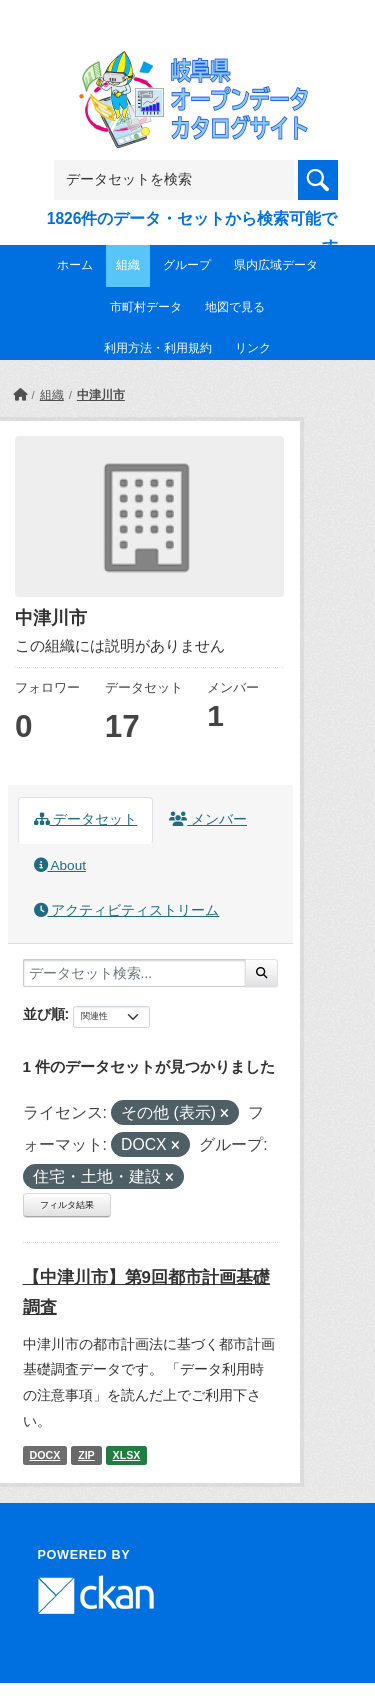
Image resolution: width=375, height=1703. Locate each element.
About (60, 865)
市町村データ (146, 307)
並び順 (44, 1014)
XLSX (127, 1455)
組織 (128, 265)
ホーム (75, 265)
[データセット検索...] (134, 973)
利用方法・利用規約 (158, 348)
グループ (187, 265)
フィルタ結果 (67, 1205)
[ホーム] (20, 395)
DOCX (44, 1455)
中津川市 (101, 395)
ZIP (86, 1455)
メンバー (208, 819)
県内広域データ (276, 265)
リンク (253, 348)
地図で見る (235, 307)
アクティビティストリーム (127, 910)
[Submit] (261, 973)
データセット (86, 819)
